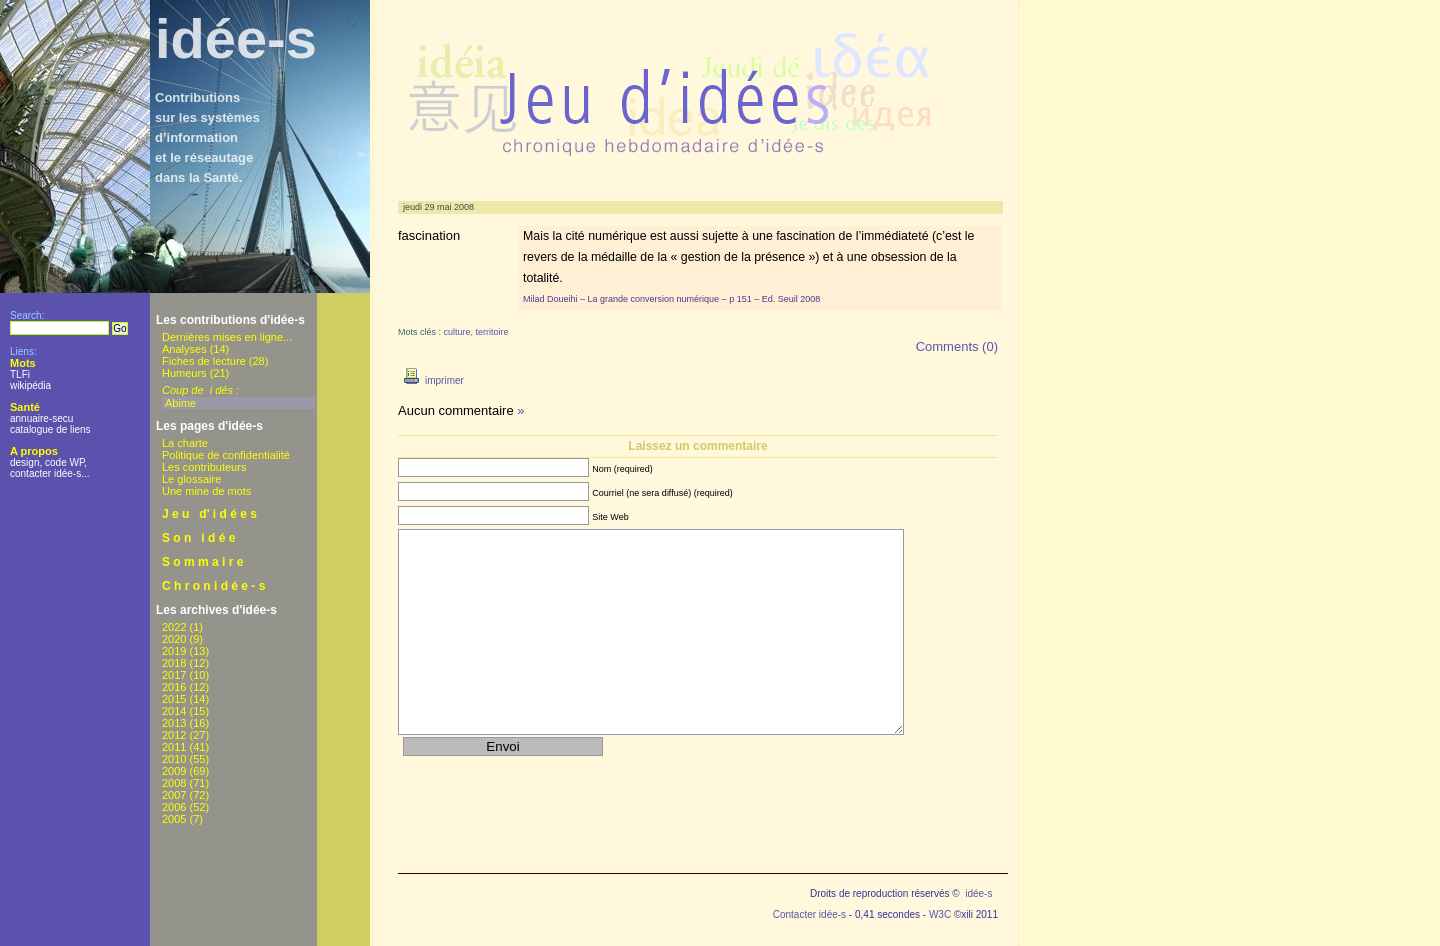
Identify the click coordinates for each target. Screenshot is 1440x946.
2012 (174, 735)
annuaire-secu (41, 418)
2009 (174, 771)
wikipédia (30, 385)
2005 (174, 819)
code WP (64, 462)
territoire (492, 332)
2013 (174, 723)
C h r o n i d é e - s (213, 586)
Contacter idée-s (809, 914)
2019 (174, 651)
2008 (174, 783)
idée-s (236, 38)
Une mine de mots (206, 491)
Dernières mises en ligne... (227, 337)
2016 (174, 687)
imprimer (431, 380)
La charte (185, 443)
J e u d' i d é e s (209, 514)
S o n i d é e (198, 538)
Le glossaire (191, 479)
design (24, 462)
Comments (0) (957, 346)
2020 (174, 639)
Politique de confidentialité (226, 455)
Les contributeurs (204, 467)
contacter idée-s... (49, 473)
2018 (174, 663)
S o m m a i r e (202, 562)
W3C (940, 914)
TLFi (20, 374)
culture (457, 332)
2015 (174, 699)
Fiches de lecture (204, 361)
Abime (180, 403)
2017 (174, 675)
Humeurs (184, 373)
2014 (174, 711)
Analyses (184, 349)
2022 (174, 627)
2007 (174, 795)
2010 (174, 759)
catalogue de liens (50, 429)
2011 (174, 747)
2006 (174, 807)
